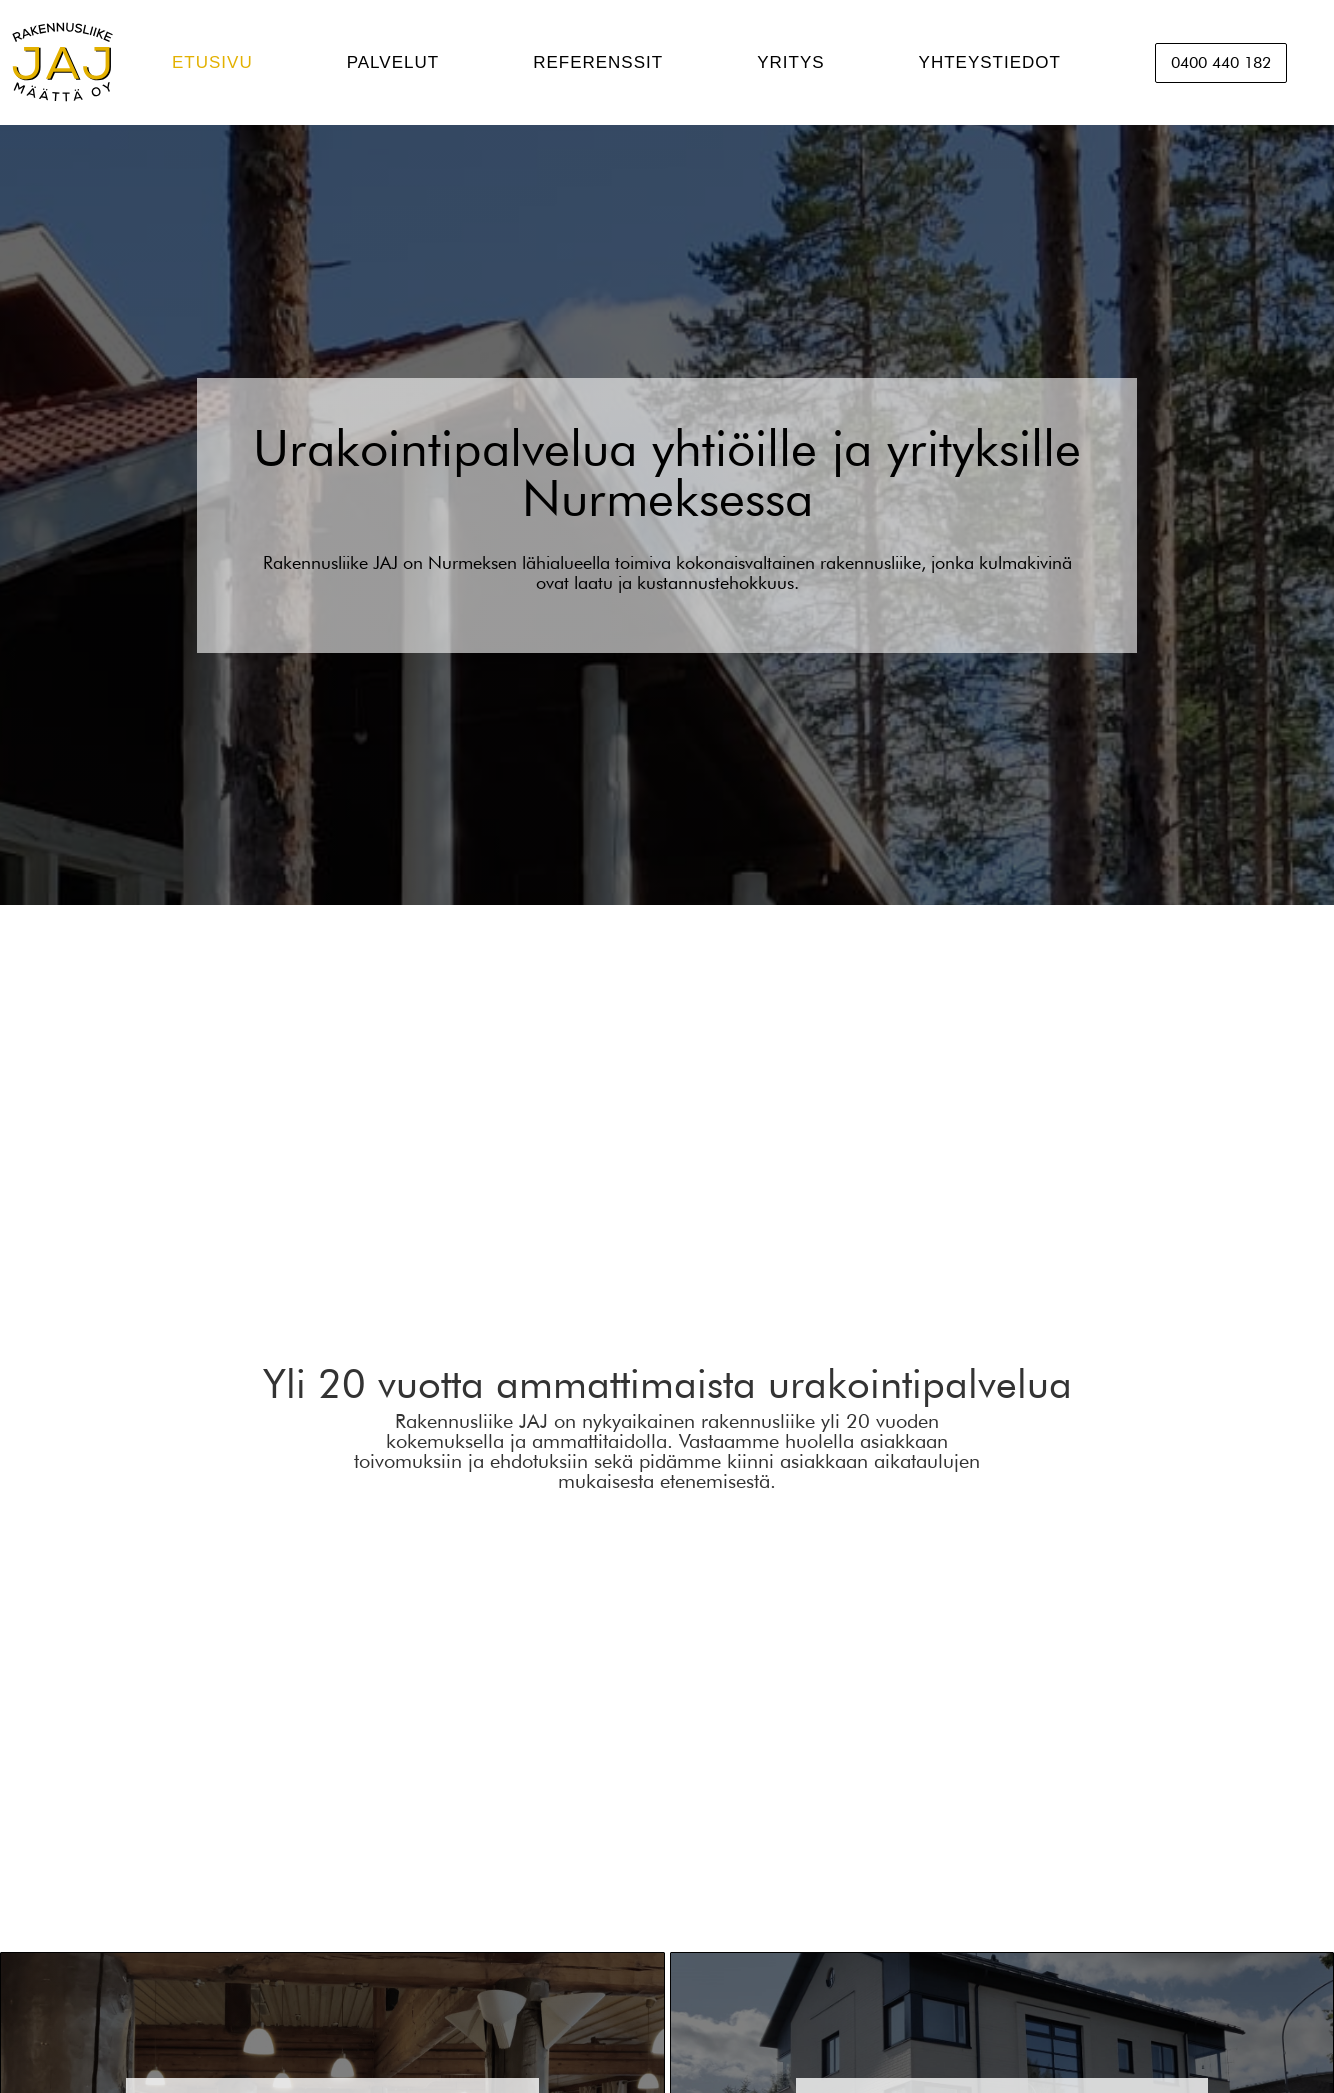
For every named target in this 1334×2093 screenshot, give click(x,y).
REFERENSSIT (598, 62)
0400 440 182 (1221, 62)
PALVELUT (393, 62)
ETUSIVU (212, 62)
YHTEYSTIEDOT (990, 62)
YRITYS (790, 62)
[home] (62, 62)
